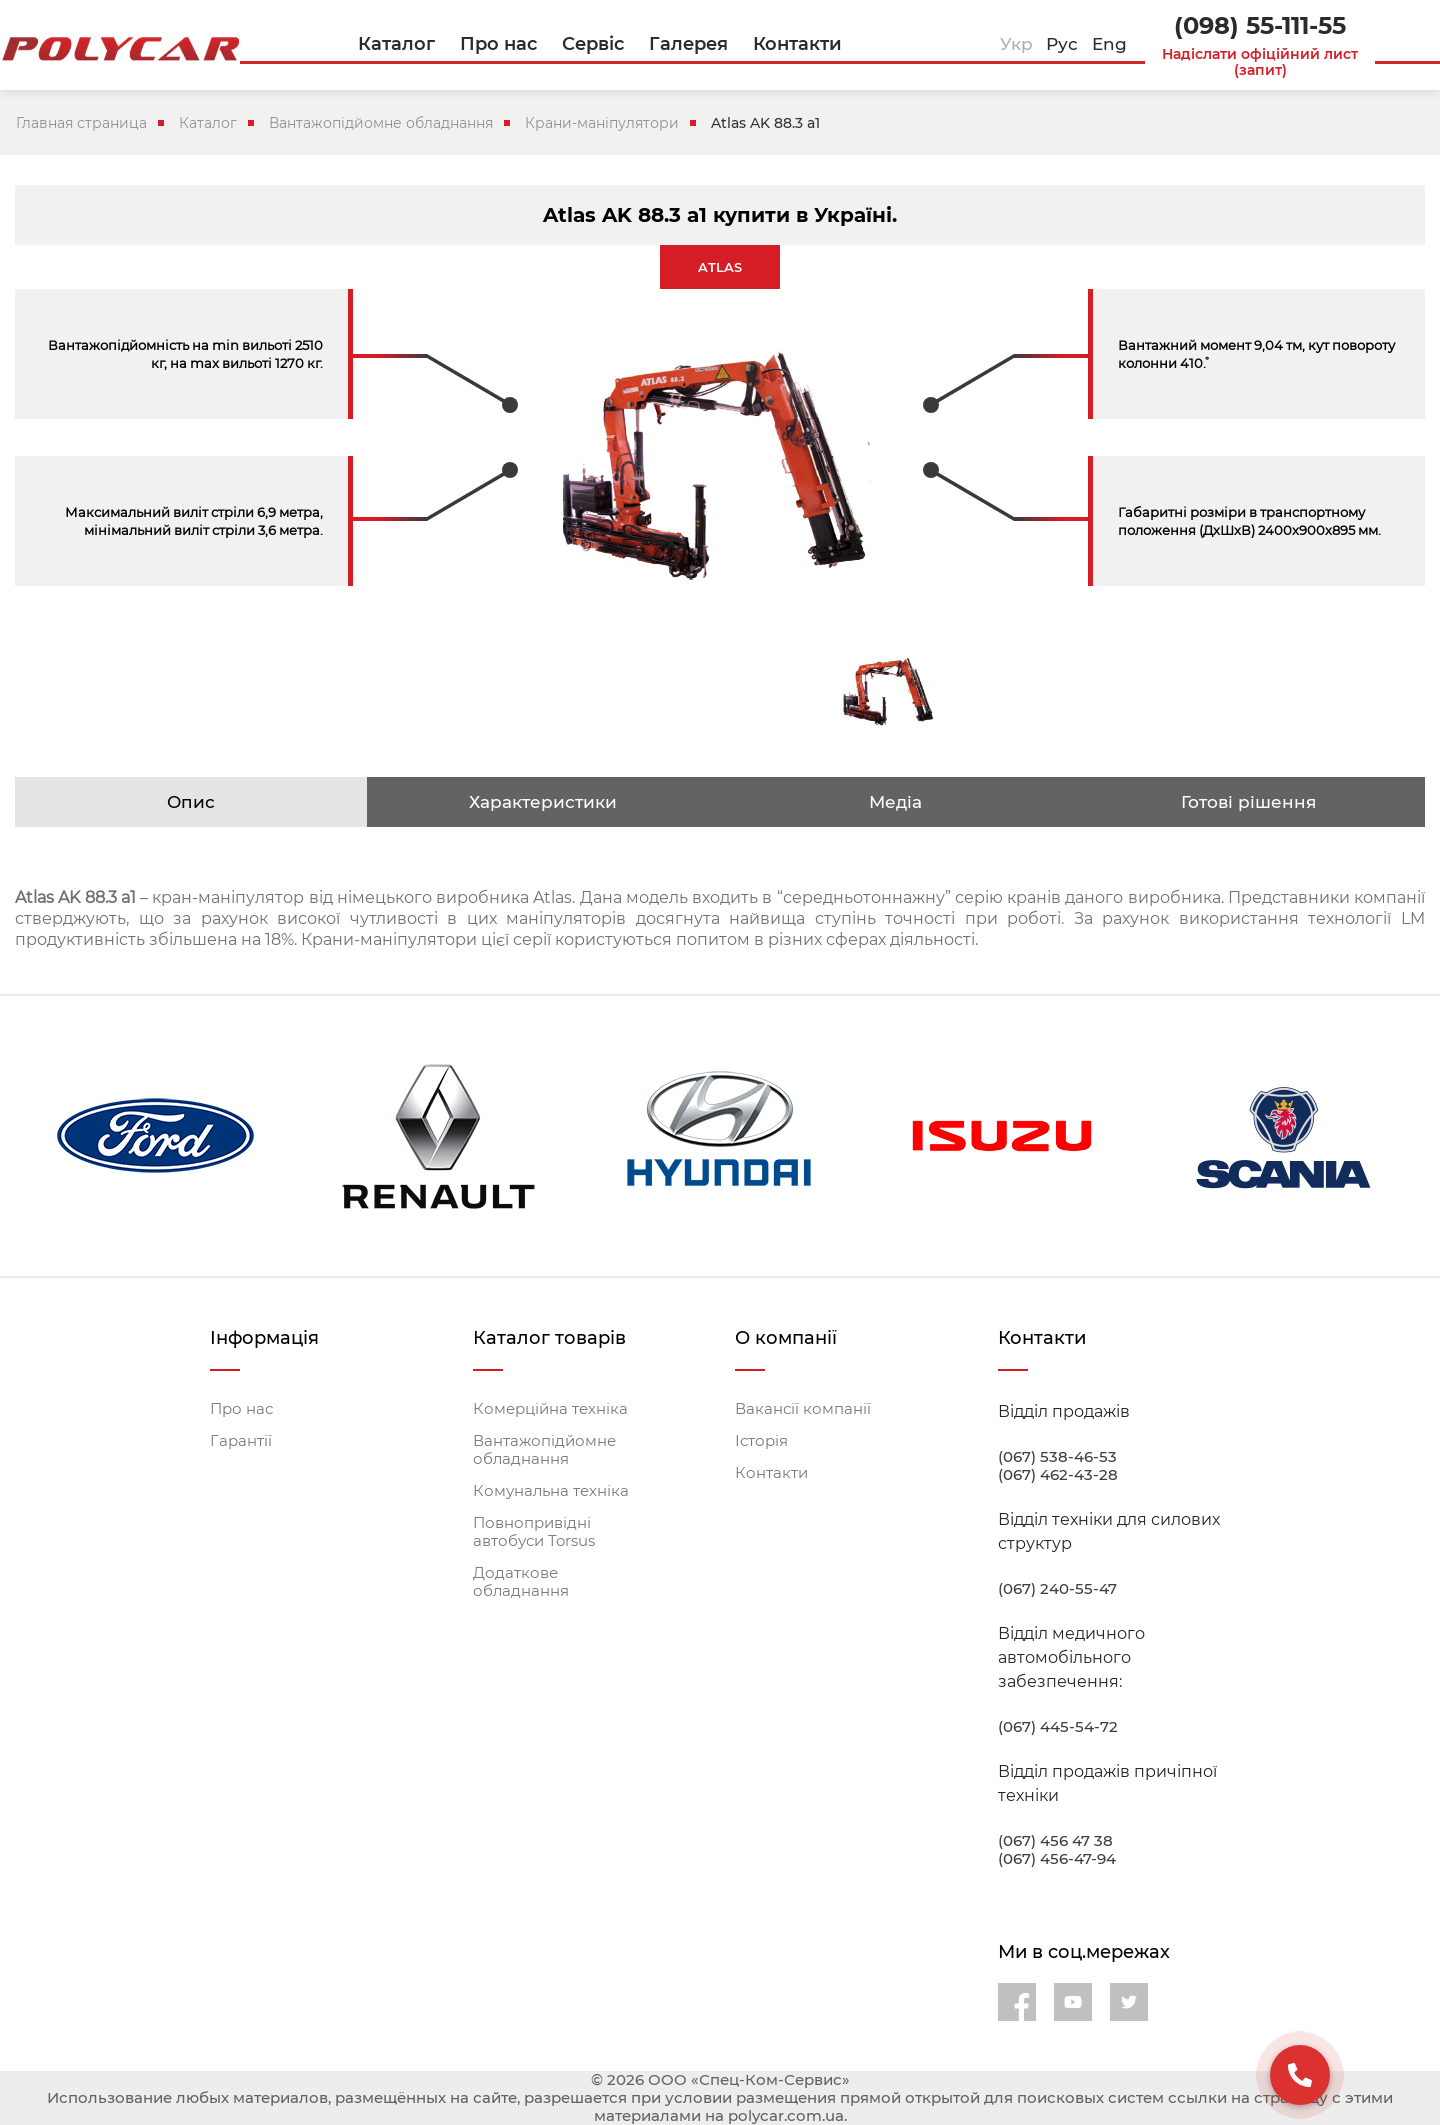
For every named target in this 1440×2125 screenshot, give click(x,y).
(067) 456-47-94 (1057, 1859)
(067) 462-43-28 (1058, 1475)
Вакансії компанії (803, 1409)
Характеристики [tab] (543, 802)
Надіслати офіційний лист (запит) (1260, 62)
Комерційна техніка (550, 1409)
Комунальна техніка (551, 1491)
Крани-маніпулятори (602, 123)
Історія (761, 1441)
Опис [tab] (191, 802)
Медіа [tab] (895, 802)
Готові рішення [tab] (1248, 802)
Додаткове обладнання (521, 1582)
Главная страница (81, 123)
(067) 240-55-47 (1057, 1589)
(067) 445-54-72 (1058, 1727)
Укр (1016, 44)
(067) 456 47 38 (1055, 1841)
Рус (1062, 44)
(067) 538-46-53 (1057, 1457)
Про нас (241, 1409)
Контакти (771, 1473)
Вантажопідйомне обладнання (381, 123)
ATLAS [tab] (720, 267)
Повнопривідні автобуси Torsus (534, 1532)
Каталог (208, 123)
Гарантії (241, 1441)
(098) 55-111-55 (1260, 25)
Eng (1109, 44)
